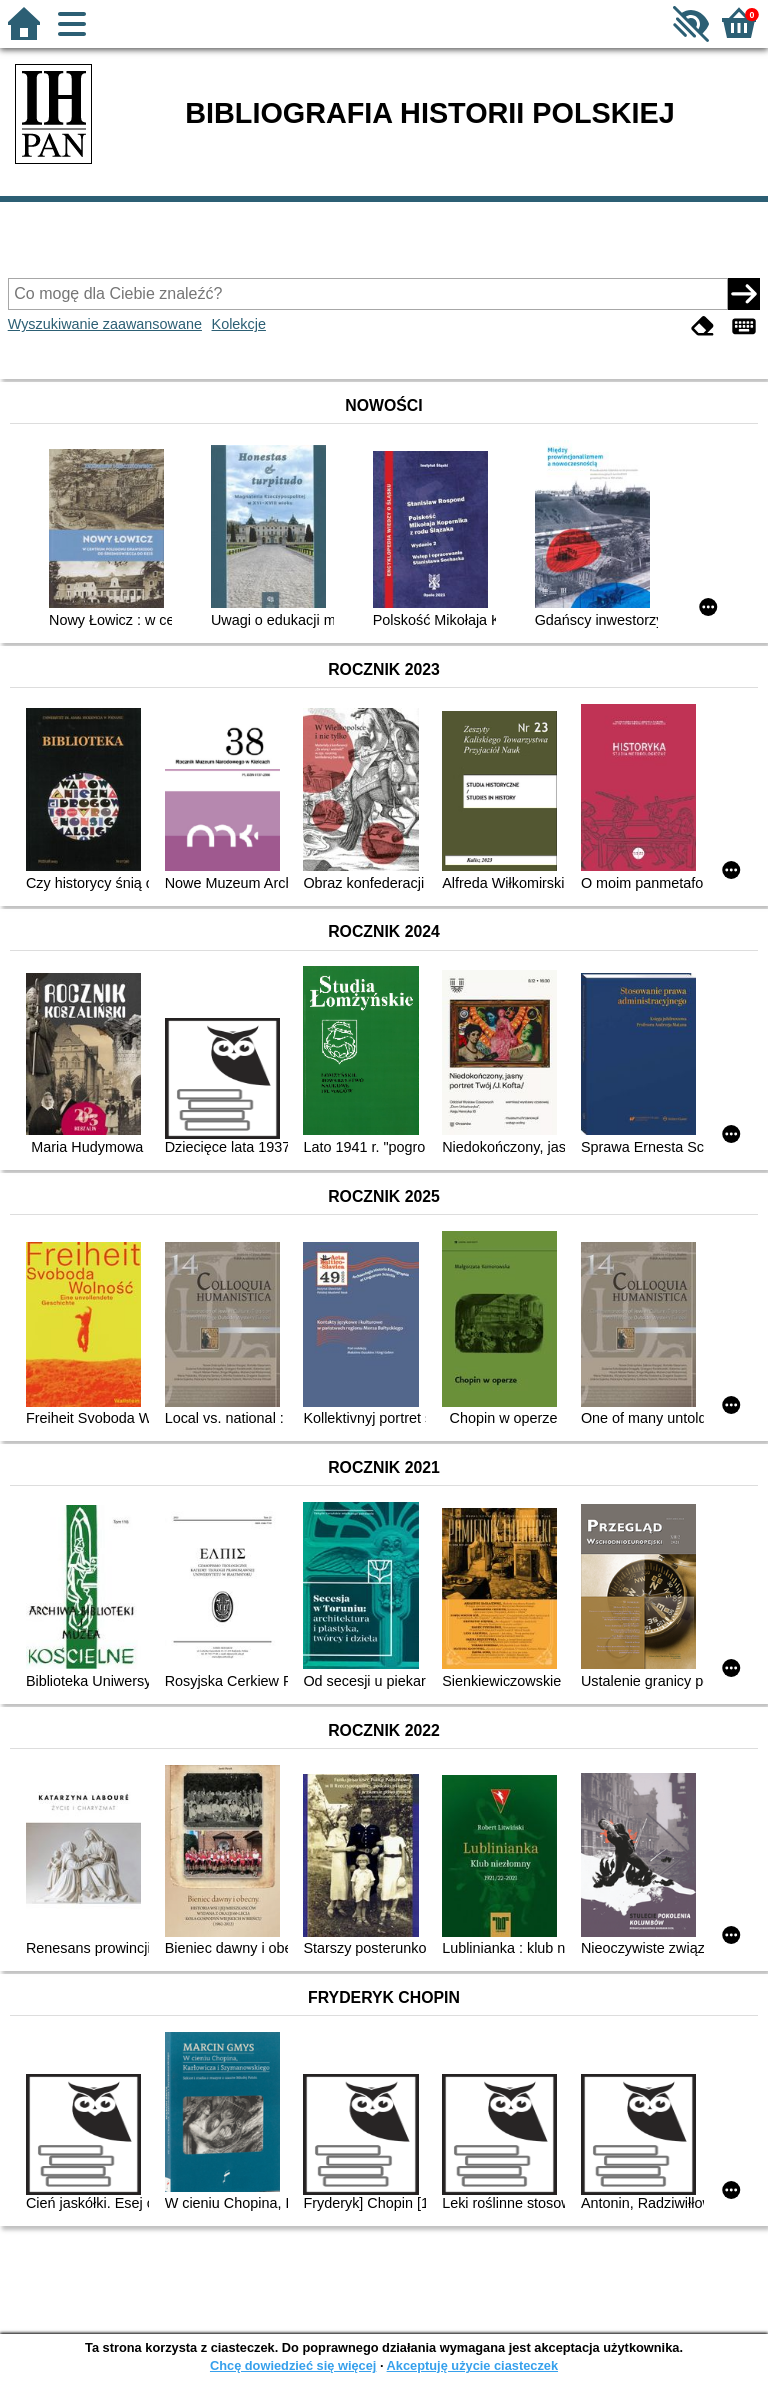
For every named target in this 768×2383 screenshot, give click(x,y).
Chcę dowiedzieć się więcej (293, 2365)
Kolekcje (239, 324)
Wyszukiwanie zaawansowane (105, 324)
